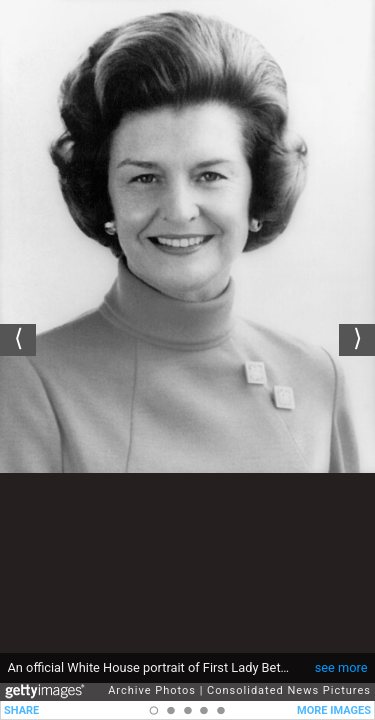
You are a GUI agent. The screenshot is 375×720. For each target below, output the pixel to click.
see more (341, 657)
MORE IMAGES (334, 710)
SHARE (21, 710)
